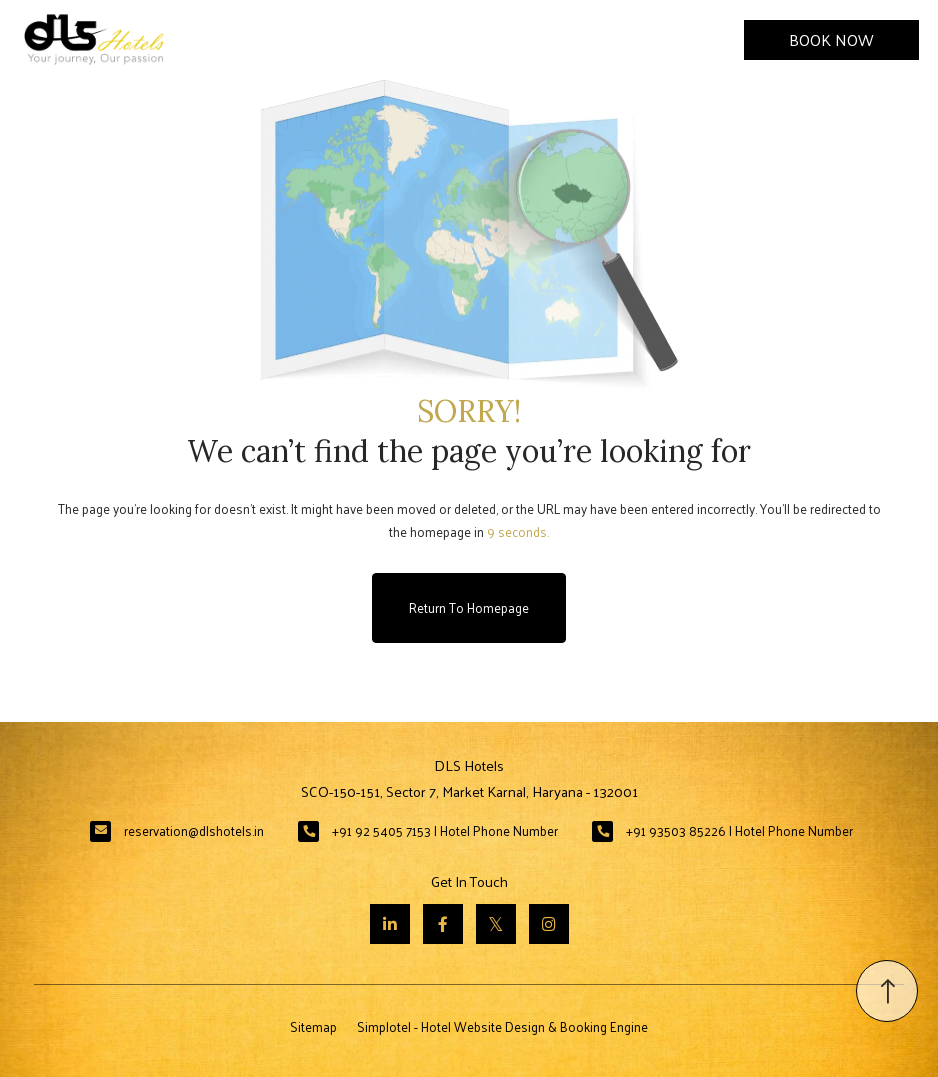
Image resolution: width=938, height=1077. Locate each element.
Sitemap (313, 1026)
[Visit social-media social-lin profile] (390, 924)
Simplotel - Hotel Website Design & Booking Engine (502, 1026)
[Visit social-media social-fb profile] (443, 924)
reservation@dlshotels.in (194, 830)
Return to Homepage (469, 607)
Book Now (831, 39)
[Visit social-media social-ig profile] (549, 924)
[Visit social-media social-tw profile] (496, 924)
